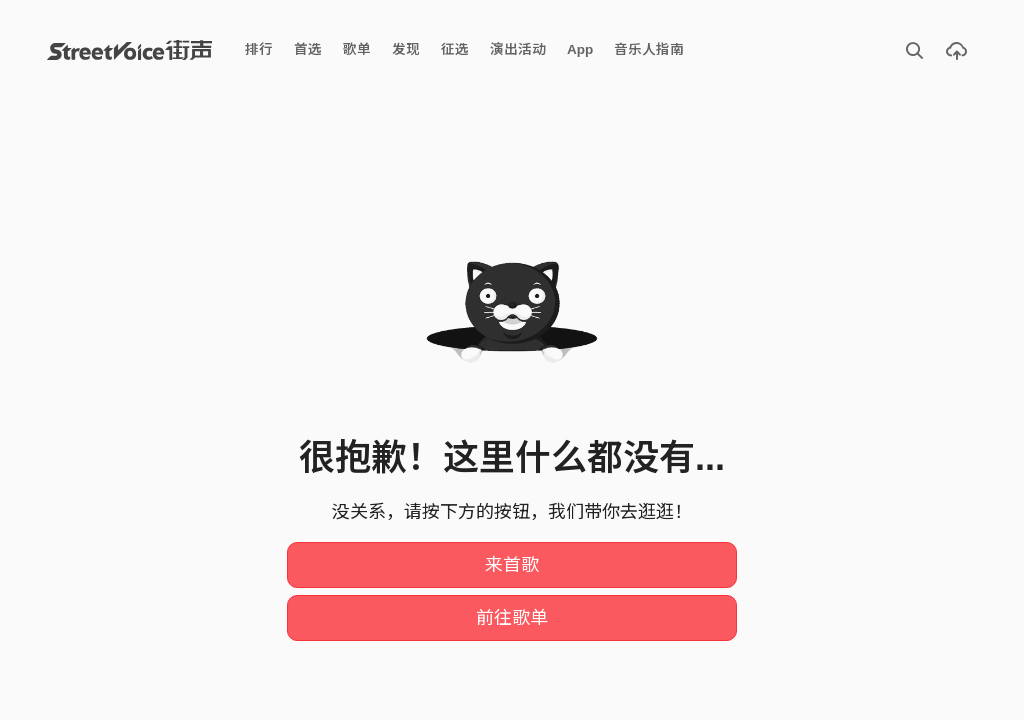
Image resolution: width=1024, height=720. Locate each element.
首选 (308, 49)
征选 (455, 49)
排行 (259, 49)
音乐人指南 (649, 49)
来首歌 (512, 565)
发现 (406, 49)
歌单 (357, 49)
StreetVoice (129, 50)
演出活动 (518, 49)
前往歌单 (512, 618)
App (580, 49)
